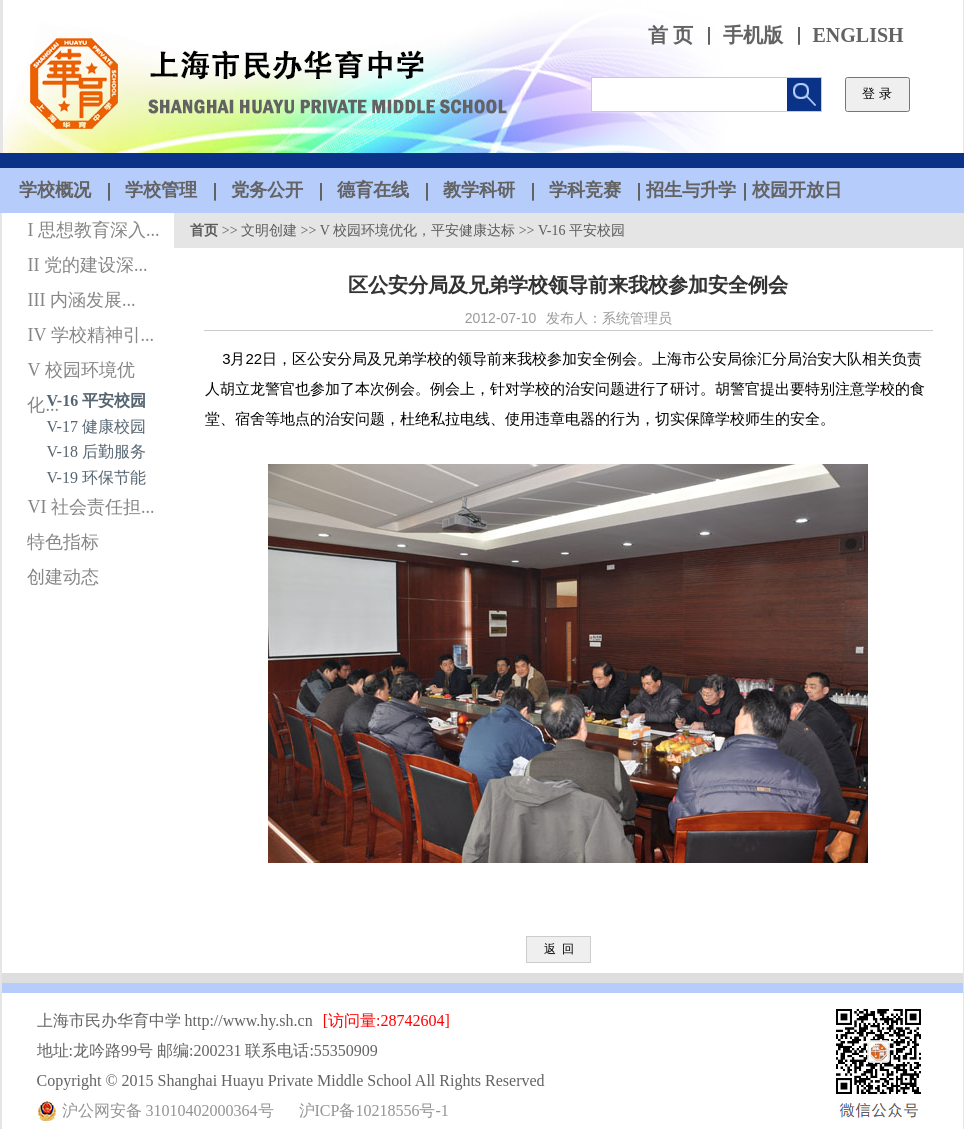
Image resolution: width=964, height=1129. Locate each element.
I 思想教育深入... (93, 230)
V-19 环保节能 (96, 477)
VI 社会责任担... (90, 507)
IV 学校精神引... (90, 335)
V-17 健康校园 (96, 426)
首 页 (670, 35)
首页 (204, 230)
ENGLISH (858, 35)
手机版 (753, 35)
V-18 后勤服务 (96, 451)
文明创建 (269, 230)
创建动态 (63, 577)
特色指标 (63, 542)
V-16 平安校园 (97, 400)
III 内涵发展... (81, 300)
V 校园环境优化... (80, 374)
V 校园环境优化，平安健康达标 (417, 230)
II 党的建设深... (87, 265)
